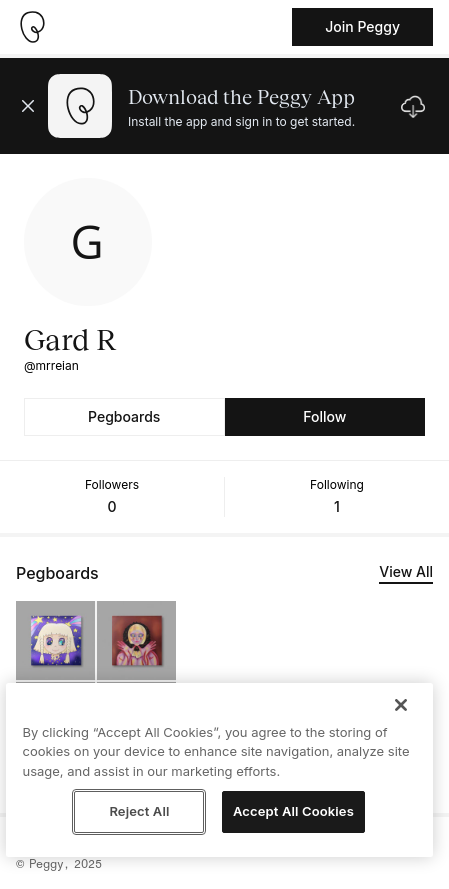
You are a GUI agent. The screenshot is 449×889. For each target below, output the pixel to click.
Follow (324, 416)
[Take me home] (32, 27)
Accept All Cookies (293, 811)
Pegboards (124, 416)
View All (406, 571)
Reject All (139, 811)
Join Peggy (362, 26)
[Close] (401, 705)
